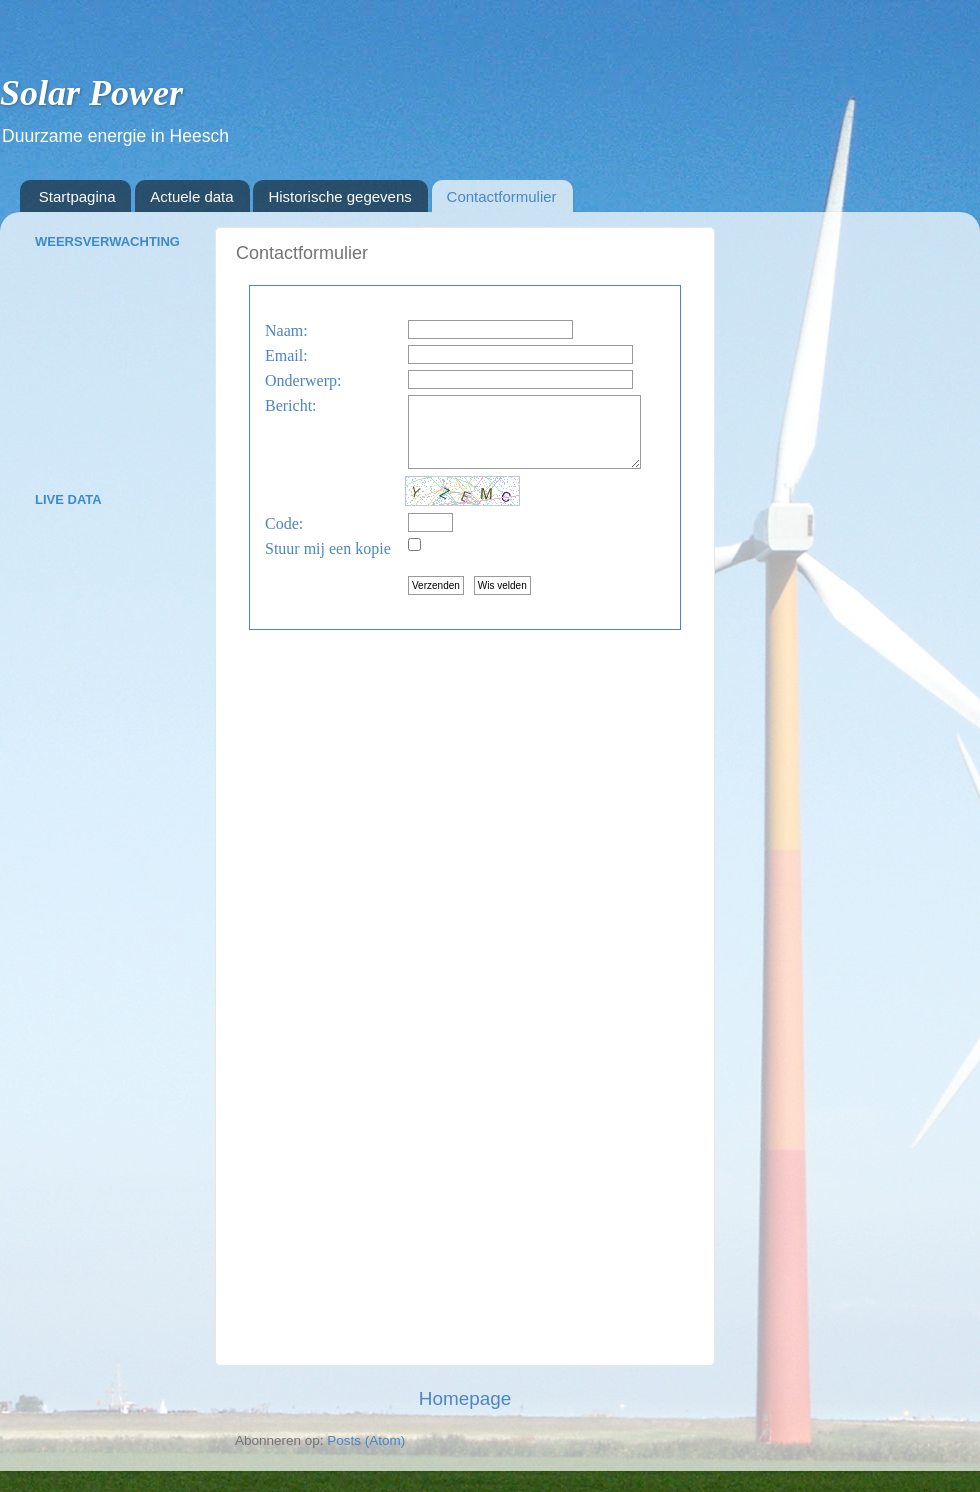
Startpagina (77, 196)
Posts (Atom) (366, 1440)
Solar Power (91, 93)
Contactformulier (502, 196)
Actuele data (191, 196)
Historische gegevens (339, 196)
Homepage (465, 1398)
